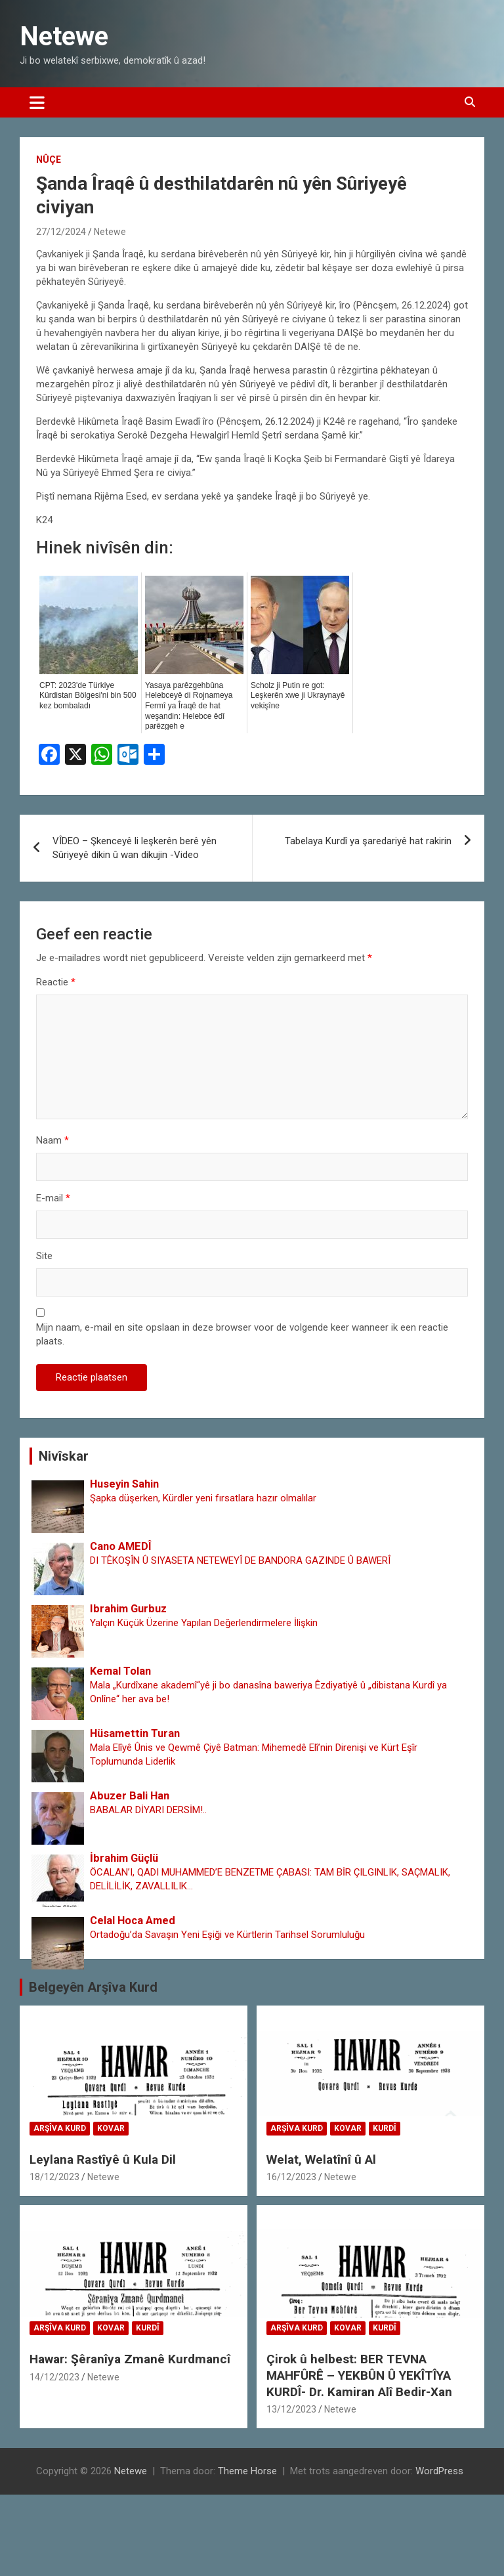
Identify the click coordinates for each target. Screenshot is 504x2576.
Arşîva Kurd (59, 2128)
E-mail (53, 1198)
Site (44, 1256)
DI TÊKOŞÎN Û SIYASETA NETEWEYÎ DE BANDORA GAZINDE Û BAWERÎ (240, 1560)
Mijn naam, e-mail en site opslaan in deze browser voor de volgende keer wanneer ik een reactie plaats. (242, 1334)
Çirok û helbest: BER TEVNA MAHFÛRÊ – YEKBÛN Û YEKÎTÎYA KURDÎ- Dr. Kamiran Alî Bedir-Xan (359, 2375)
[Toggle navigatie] (37, 102)
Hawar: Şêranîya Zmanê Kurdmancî (130, 2359)
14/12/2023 (54, 2377)
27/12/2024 (61, 231)
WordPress (439, 2471)
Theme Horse (247, 2471)
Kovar (111, 2128)
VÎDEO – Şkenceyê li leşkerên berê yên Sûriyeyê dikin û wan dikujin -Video (134, 848)
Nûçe (48, 159)
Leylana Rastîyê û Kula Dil (103, 2159)
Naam (52, 1140)
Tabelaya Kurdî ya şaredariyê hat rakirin (368, 841)
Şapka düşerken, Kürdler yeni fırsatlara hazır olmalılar (203, 1498)
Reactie (55, 982)
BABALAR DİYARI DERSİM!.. (148, 1810)
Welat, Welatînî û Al (321, 2159)
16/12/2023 (291, 2177)
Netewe (64, 36)
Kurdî (384, 2128)
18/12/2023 (54, 2177)
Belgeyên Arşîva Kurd (93, 1987)
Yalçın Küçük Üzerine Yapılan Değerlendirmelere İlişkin (204, 1623)
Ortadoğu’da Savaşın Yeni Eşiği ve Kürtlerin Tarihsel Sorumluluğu (227, 1935)
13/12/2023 (291, 2409)
